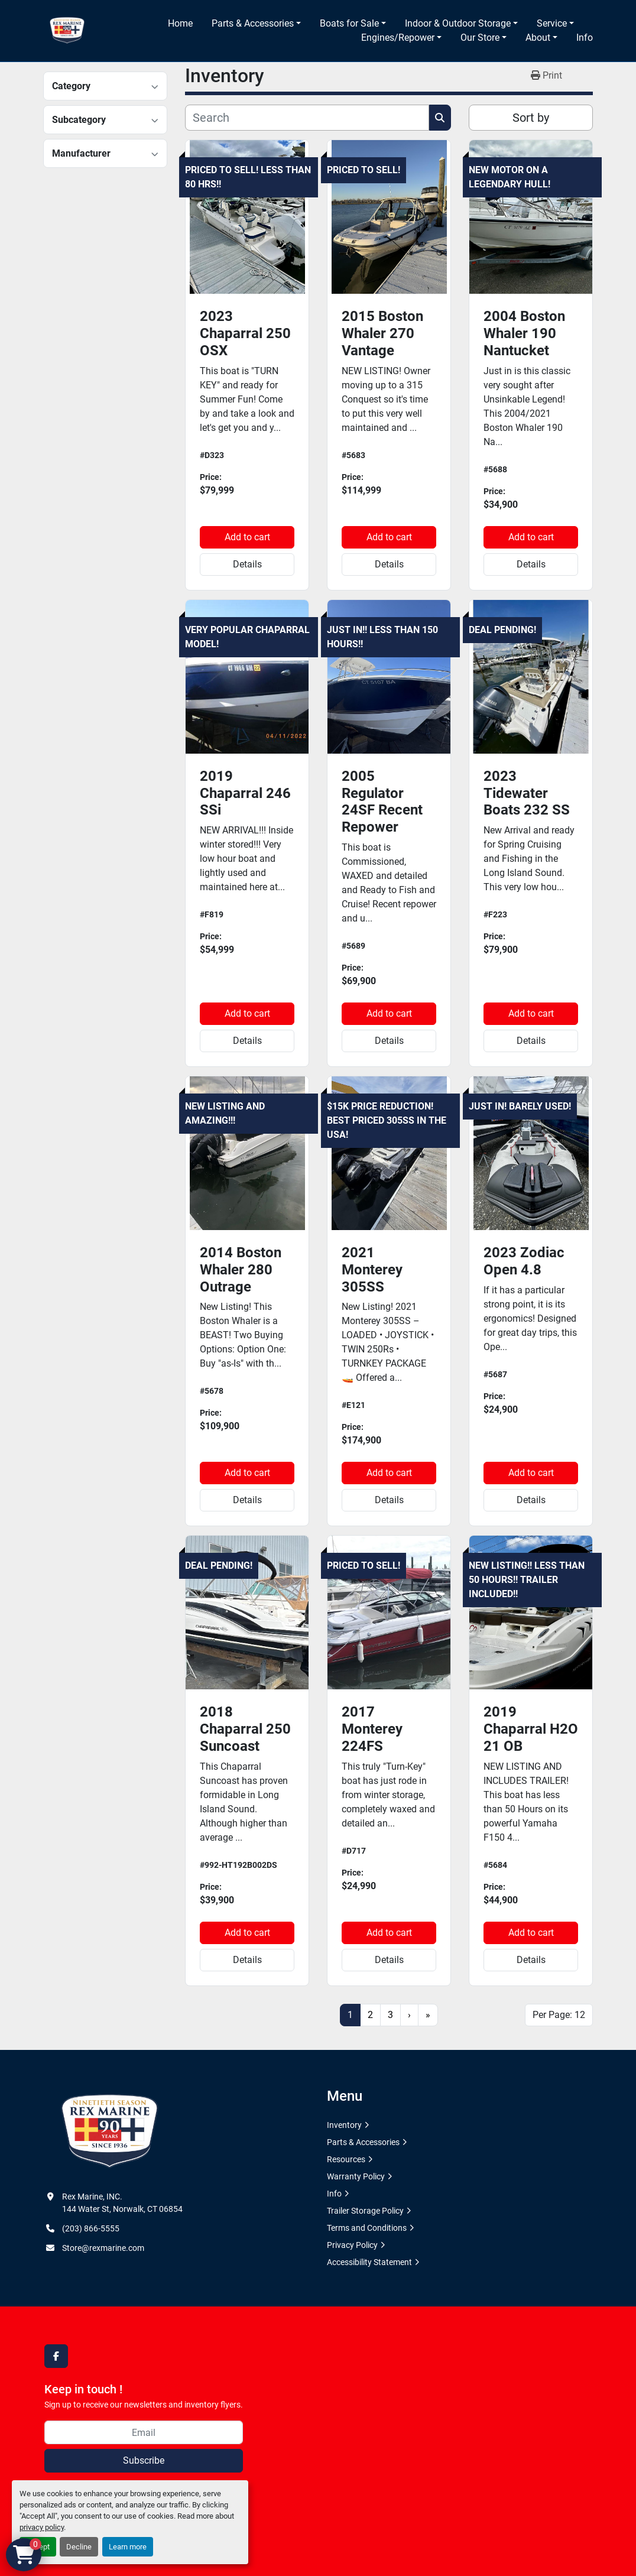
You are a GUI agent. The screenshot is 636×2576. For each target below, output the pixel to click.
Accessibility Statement (369, 2262)
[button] (256, 24)
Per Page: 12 (559, 2014)
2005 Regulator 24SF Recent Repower (382, 801)
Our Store (479, 37)
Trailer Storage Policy (365, 2210)
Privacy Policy (352, 2245)
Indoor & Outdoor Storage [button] (458, 23)
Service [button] (552, 23)
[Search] (307, 118)
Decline (79, 2546)
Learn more (128, 2546)
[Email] (143, 2432)
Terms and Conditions (367, 2228)
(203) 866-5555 (90, 2228)
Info (584, 37)
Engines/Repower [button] (397, 37)
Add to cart (247, 537)
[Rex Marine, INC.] (109, 2131)
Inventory (344, 2125)
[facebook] (56, 2356)
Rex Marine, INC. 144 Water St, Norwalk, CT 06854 (122, 2203)
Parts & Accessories (253, 23)
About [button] (537, 37)
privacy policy (42, 2527)
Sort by (530, 118)
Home (180, 23)
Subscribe (143, 2460)
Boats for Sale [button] (349, 23)
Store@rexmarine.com (103, 2248)
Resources (346, 2159)
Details (247, 564)
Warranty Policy (356, 2176)
